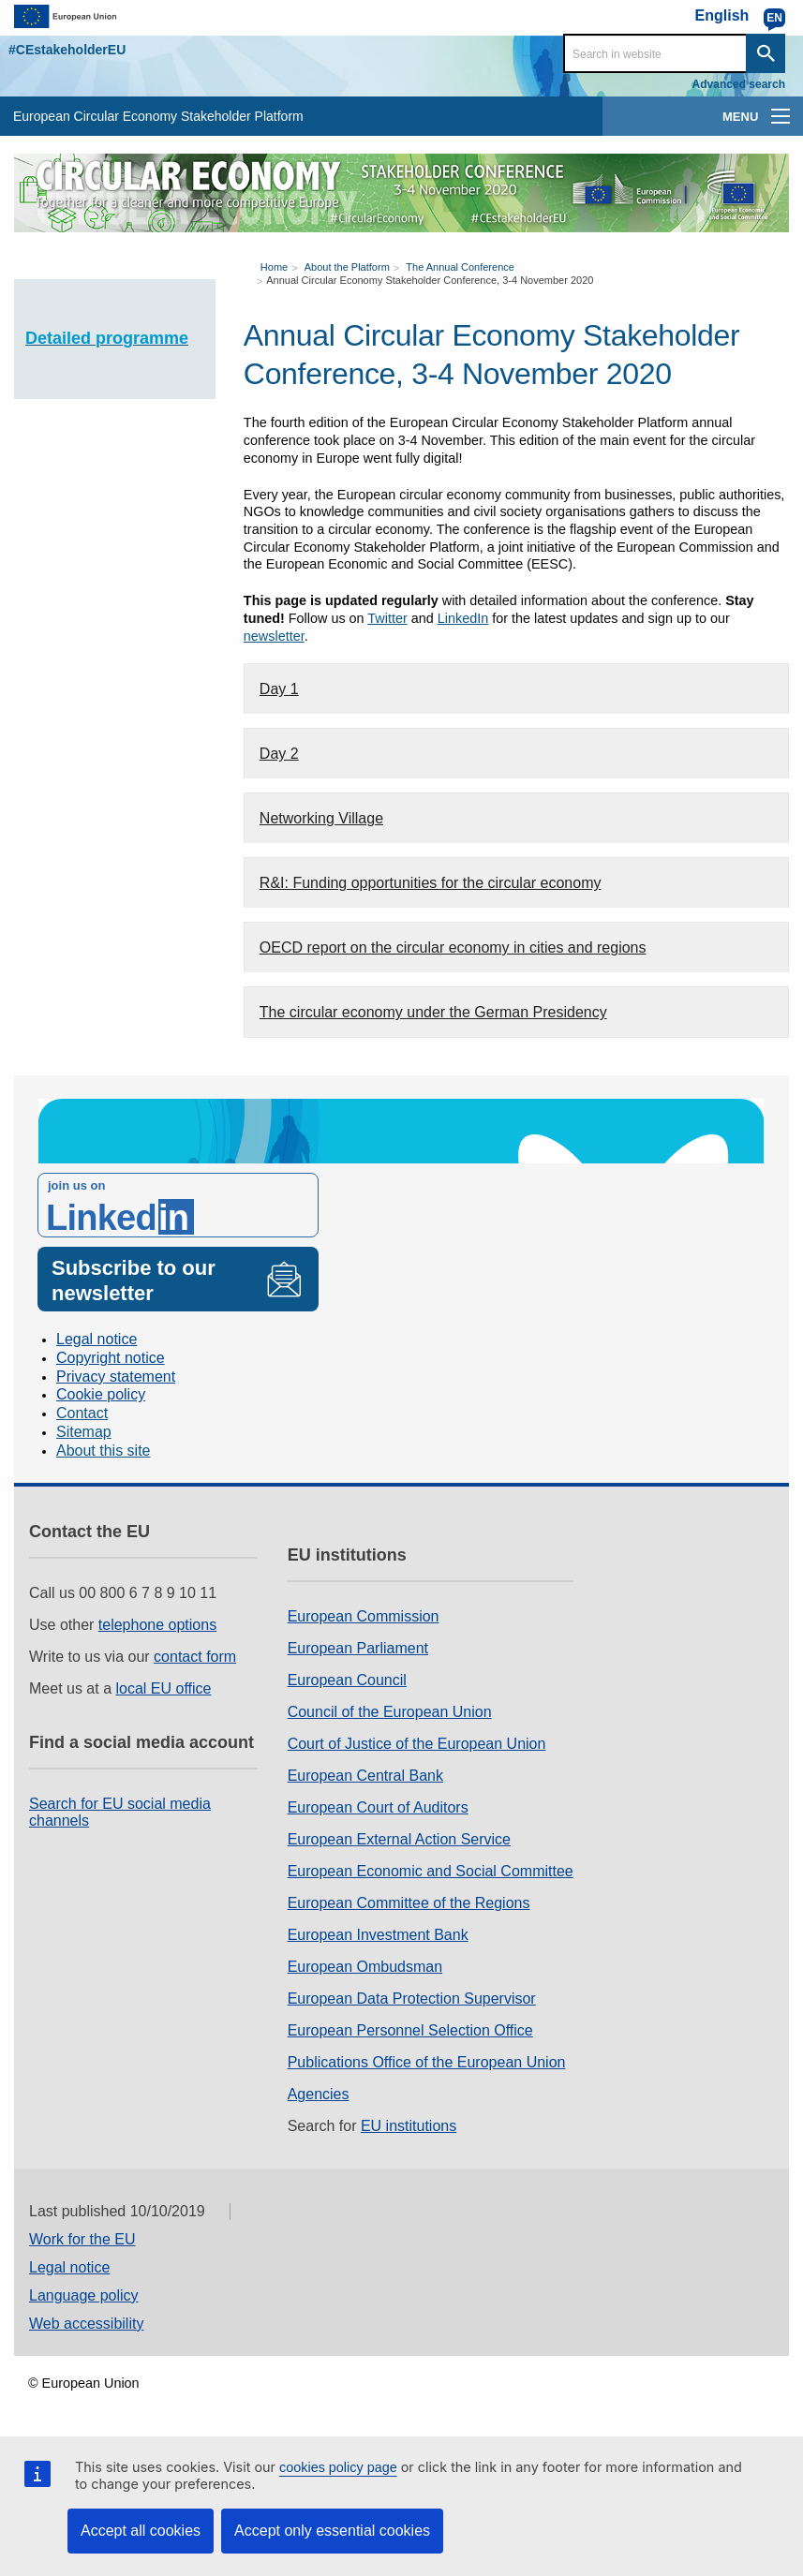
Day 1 (279, 689)
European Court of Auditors (378, 1807)
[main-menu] (780, 116)
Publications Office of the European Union (427, 2062)
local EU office (164, 1688)
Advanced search (738, 84)
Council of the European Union (390, 1712)
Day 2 (279, 754)
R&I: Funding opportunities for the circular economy (431, 883)
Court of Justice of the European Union (417, 1744)
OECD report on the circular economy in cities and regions (453, 947)
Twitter (387, 618)
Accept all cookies (141, 2531)
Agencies (318, 2094)
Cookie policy (100, 1394)
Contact (82, 1413)
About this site (103, 1450)
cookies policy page (338, 2467)
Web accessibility (86, 2324)
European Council (347, 1680)
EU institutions (408, 2126)
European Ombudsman (365, 1967)
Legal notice (96, 1339)
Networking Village (321, 818)
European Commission (363, 1616)
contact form (195, 1657)
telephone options (157, 1625)
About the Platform (347, 267)
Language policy (84, 2295)
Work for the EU (82, 2239)
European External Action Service (399, 1839)
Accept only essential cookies (332, 2531)
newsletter (274, 636)
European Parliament (358, 1648)
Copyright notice (110, 1358)
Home (274, 267)
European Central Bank (365, 1776)
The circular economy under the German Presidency (433, 1012)
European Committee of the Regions (409, 1903)
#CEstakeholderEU (67, 49)
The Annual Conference (460, 267)
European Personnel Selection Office (410, 2030)
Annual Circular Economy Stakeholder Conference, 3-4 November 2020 (429, 280)
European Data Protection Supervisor (412, 1998)
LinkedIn (463, 618)
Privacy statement (115, 1376)
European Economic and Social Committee (430, 1871)
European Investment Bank (378, 1935)
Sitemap (84, 1432)
